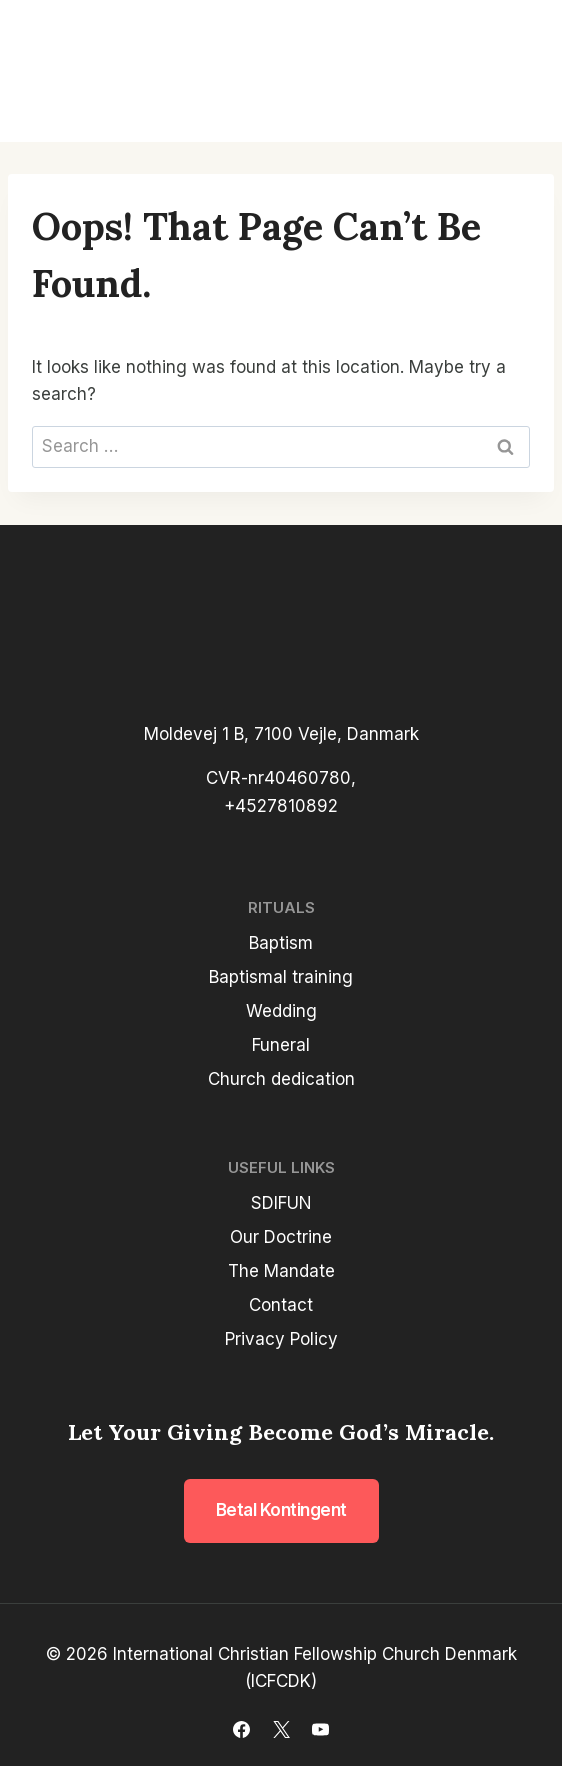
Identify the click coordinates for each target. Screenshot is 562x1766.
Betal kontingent (281, 1510)
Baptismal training (281, 977)
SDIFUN (281, 1203)
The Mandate (281, 1271)
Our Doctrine (281, 1237)
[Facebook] (242, 1729)
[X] (281, 1729)
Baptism (281, 943)
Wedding (281, 1011)
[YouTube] (320, 1729)
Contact (281, 1305)
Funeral (281, 1045)
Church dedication (281, 1079)
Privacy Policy (281, 1339)
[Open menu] (514, 71)
